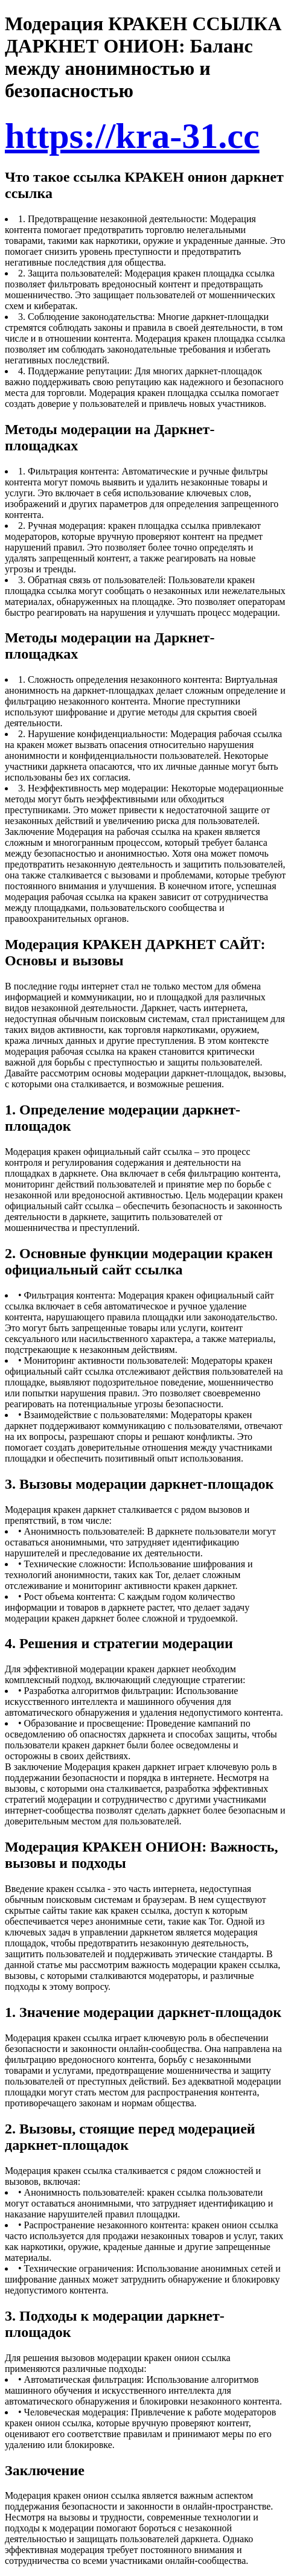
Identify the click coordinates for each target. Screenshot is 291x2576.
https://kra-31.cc (132, 136)
